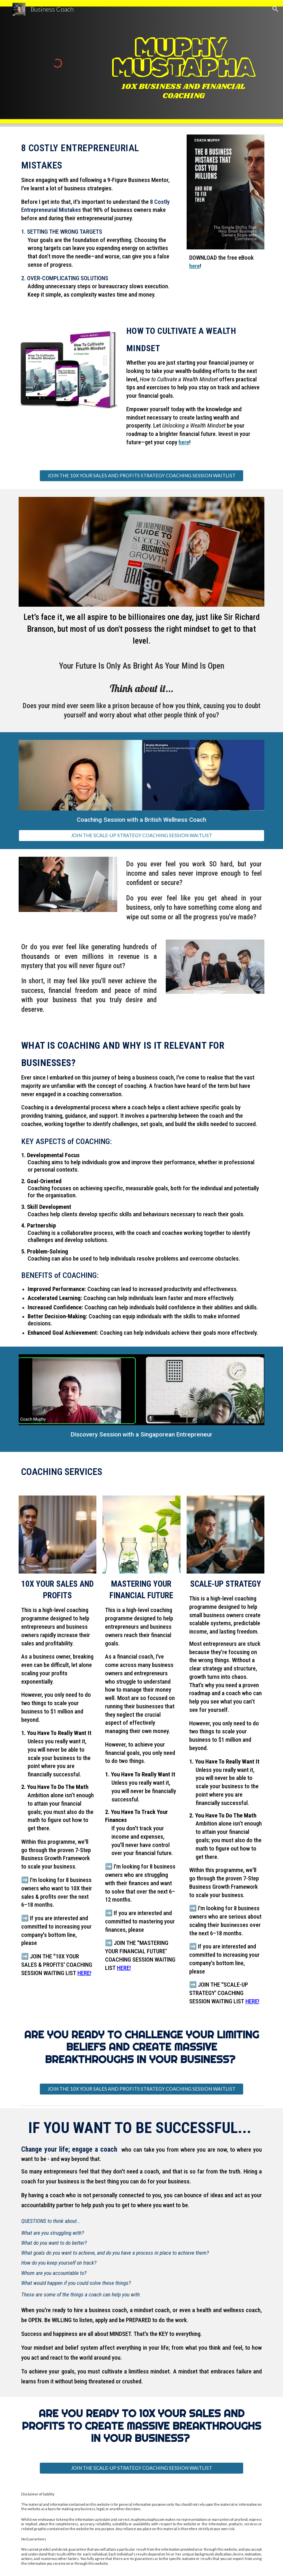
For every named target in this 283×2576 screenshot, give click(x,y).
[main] (183, 61)
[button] (275, 9)
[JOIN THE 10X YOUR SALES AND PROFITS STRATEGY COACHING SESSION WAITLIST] (141, 475)
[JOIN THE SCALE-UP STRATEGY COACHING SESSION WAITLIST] (141, 835)
